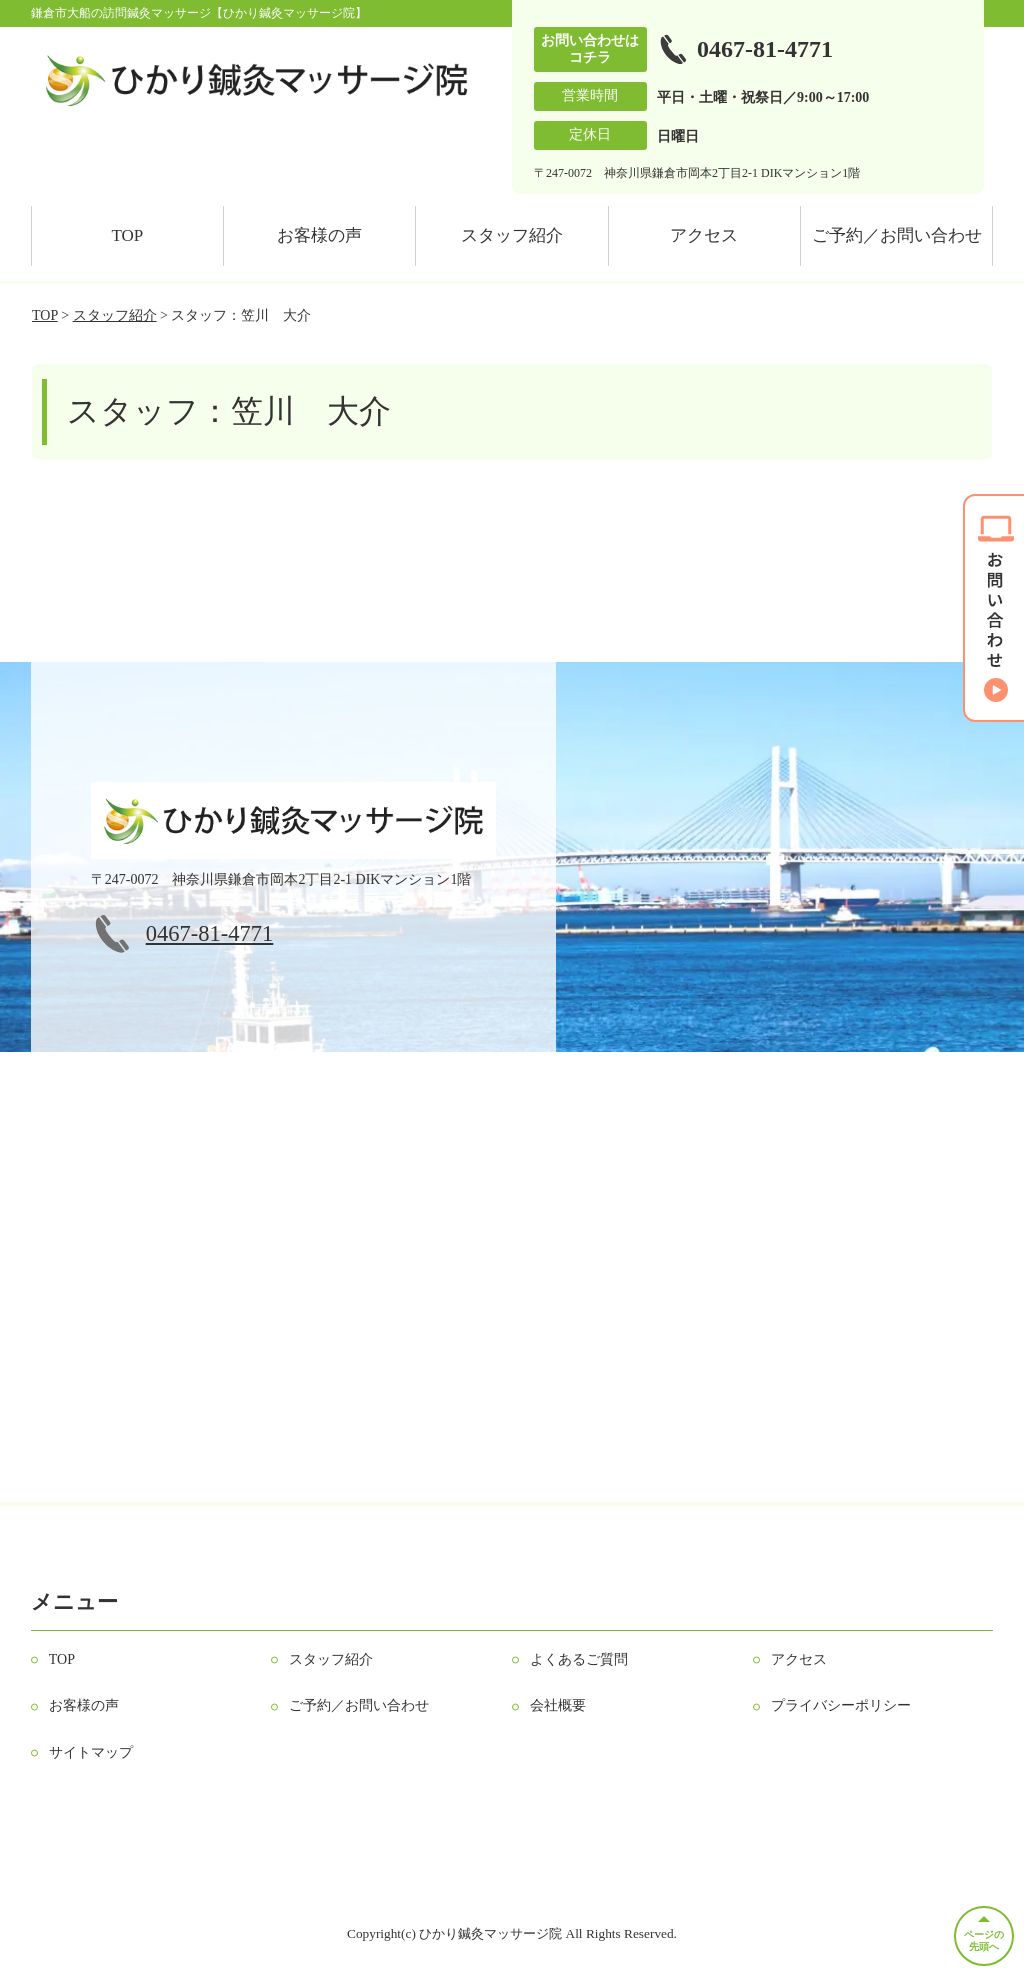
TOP (127, 235)
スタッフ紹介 (512, 235)
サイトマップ (91, 1752)
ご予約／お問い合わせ (897, 235)
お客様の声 (319, 235)
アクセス (704, 235)
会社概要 (558, 1705)
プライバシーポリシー (841, 1705)
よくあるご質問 (579, 1659)
